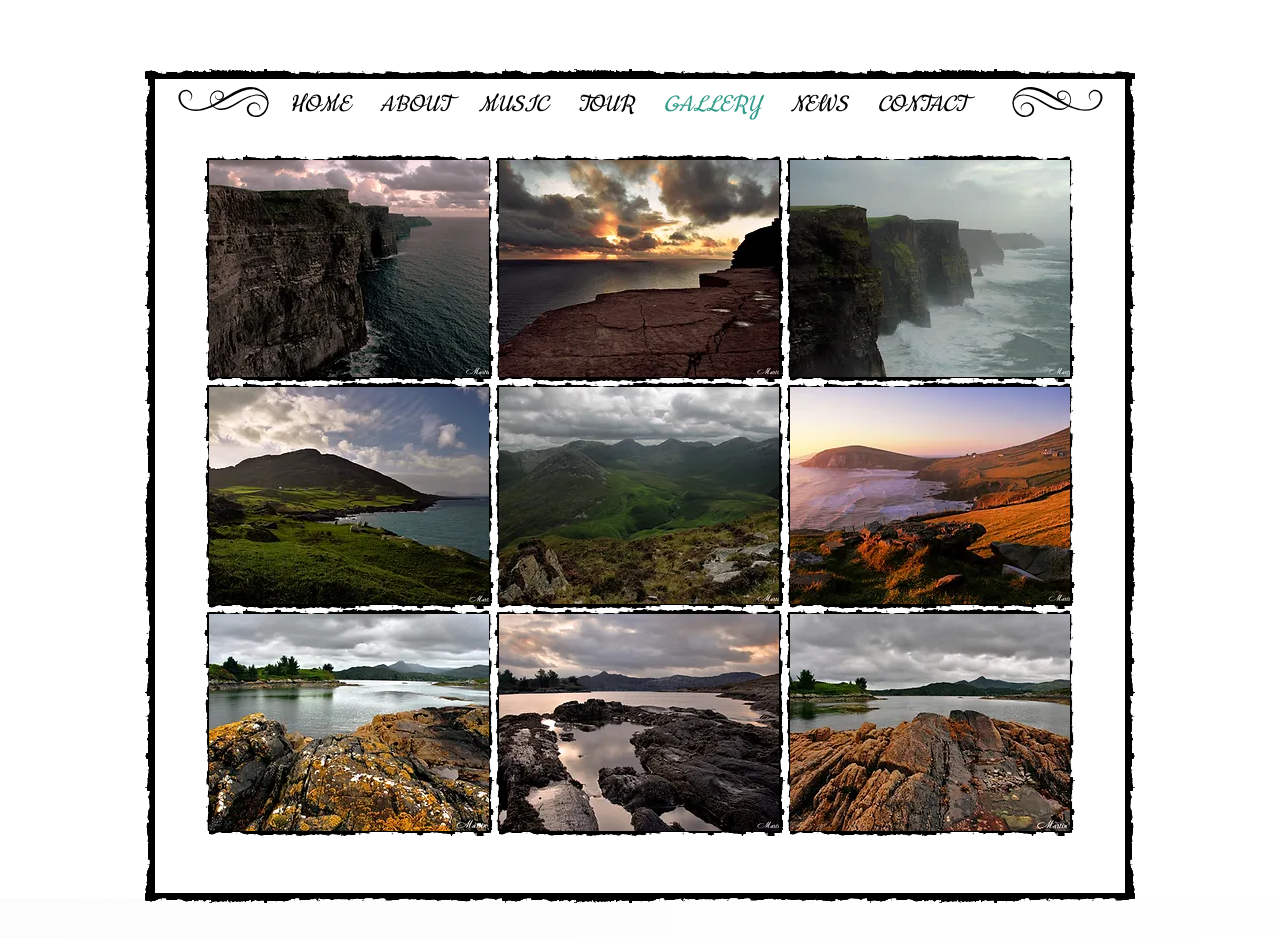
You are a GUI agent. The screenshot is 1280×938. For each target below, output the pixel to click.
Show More (640, 864)
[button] (349, 268)
